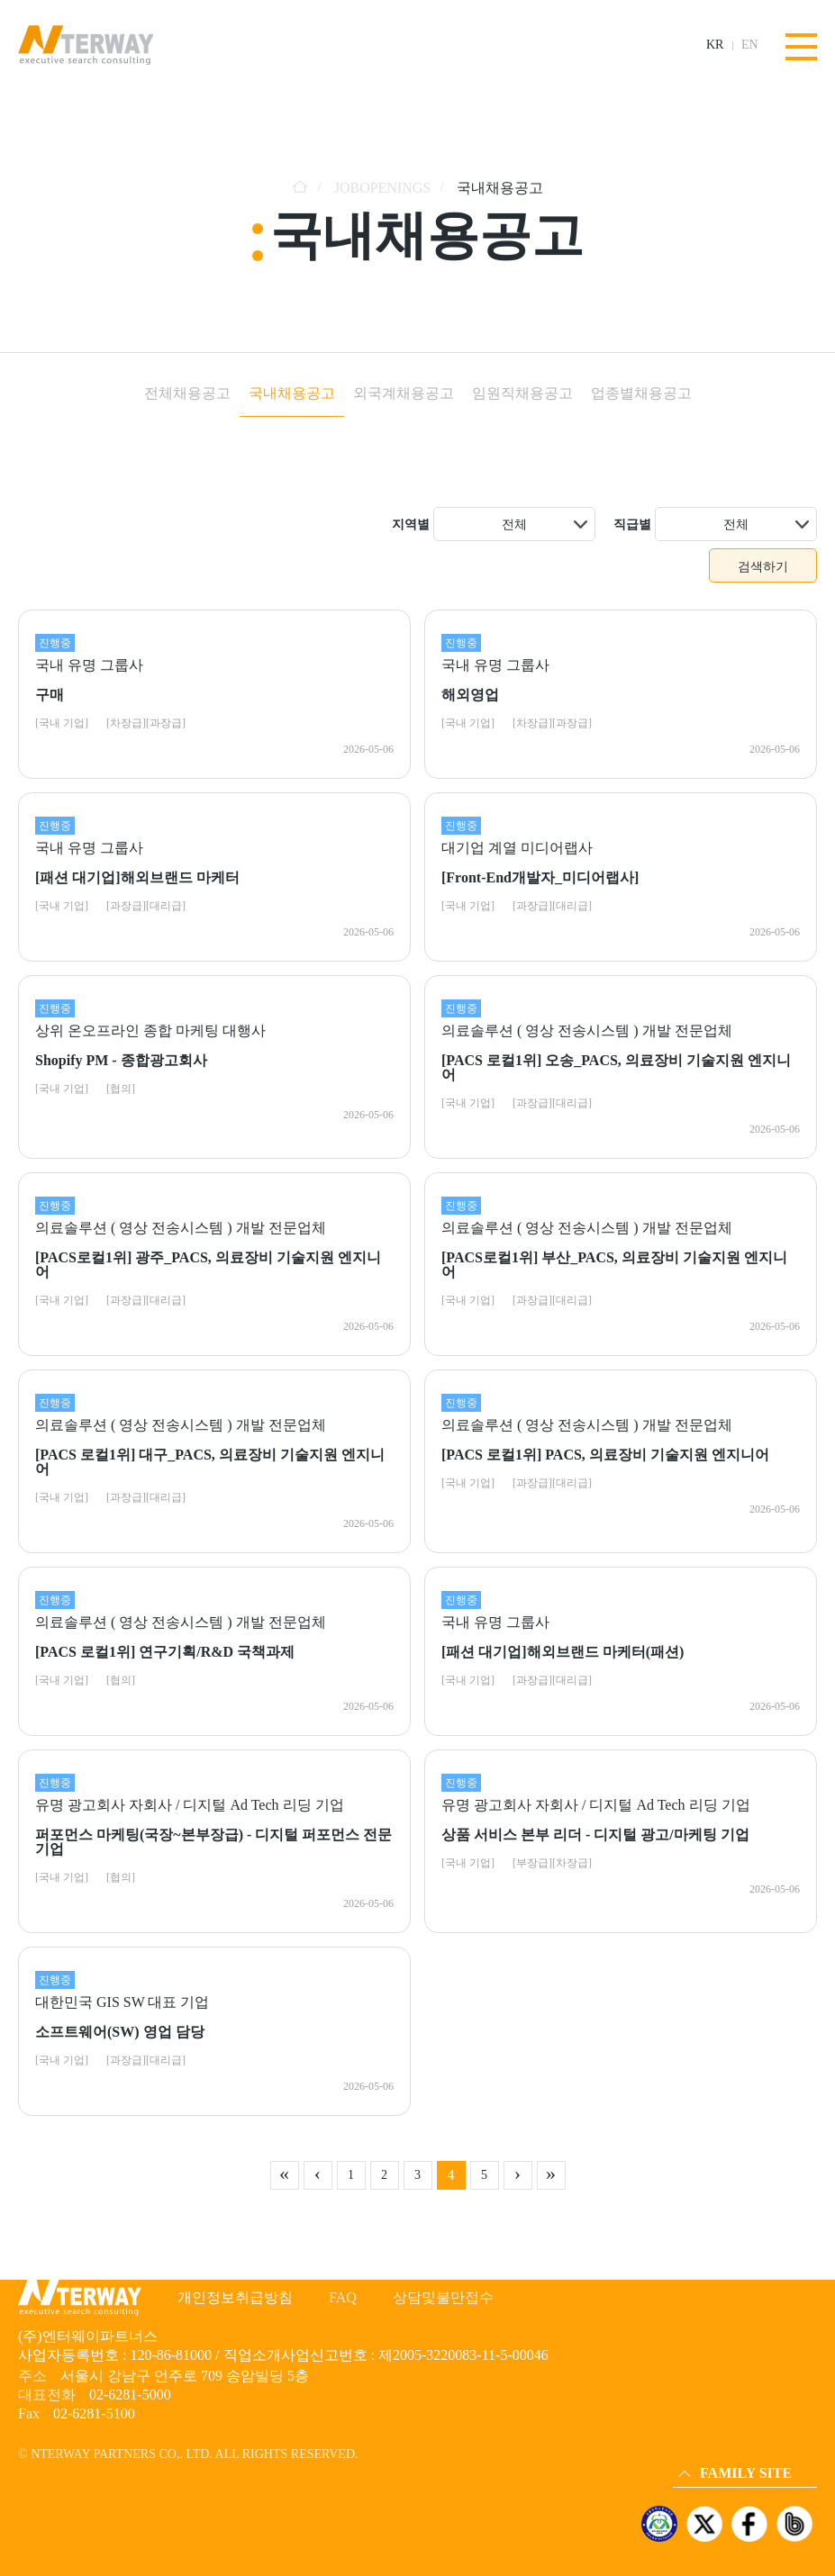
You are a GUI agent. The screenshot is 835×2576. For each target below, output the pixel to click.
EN (749, 45)
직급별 (632, 524)
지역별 (411, 524)
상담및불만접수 (443, 2297)
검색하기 (763, 566)
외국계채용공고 (403, 393)
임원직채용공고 (522, 393)
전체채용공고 (187, 393)
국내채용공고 (292, 393)
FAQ (343, 2297)
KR (714, 45)
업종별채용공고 (641, 393)
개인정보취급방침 (235, 2297)
